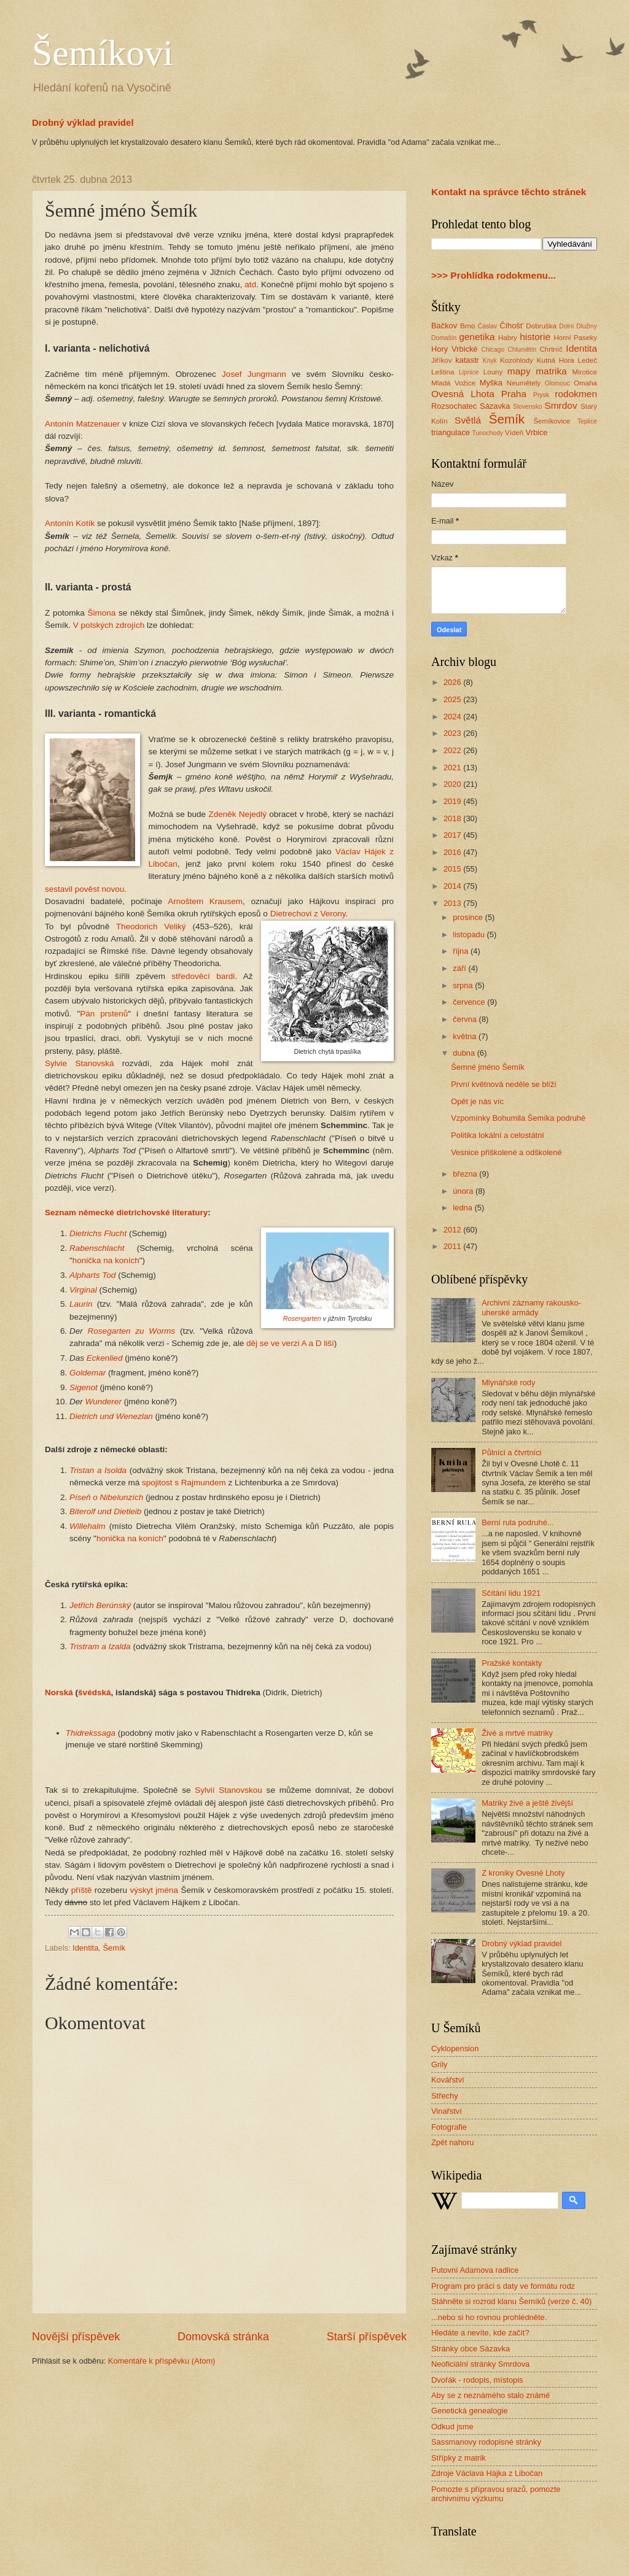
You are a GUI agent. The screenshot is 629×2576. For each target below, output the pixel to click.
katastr (467, 360)
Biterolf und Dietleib (105, 1511)
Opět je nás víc (477, 1101)
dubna (465, 1053)
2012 (453, 1229)
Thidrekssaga (90, 1733)
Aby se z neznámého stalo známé (490, 2395)
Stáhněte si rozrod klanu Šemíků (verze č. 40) (511, 2301)
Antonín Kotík (70, 523)
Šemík (114, 1947)
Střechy (444, 2095)
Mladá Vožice (453, 383)
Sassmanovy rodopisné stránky (486, 2441)
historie (535, 336)
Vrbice (537, 432)
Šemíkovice (551, 421)
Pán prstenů (104, 1013)
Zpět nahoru (452, 2142)
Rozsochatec (454, 406)
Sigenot (83, 1387)
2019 (453, 801)
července (470, 1002)
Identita (85, 1947)
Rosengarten (302, 1318)
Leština (442, 372)
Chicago (492, 349)
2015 (453, 868)
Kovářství (447, 2079)
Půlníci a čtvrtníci (511, 1452)
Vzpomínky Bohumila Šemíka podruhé (518, 1118)
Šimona (102, 612)
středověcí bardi (203, 976)
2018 (453, 818)
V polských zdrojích (108, 625)
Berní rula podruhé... (517, 1522)
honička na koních (105, 1260)
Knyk (490, 360)
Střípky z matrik (458, 2457)
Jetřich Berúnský (100, 1605)
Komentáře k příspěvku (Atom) (162, 2360)
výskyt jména (154, 1890)
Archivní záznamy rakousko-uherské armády (531, 1307)
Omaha (585, 383)
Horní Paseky (575, 337)
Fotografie (449, 2127)
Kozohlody (516, 360)
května (466, 1036)
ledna (463, 1207)
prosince (469, 917)
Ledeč (587, 360)
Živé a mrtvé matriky (517, 1733)
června (466, 1019)
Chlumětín (521, 349)
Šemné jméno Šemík (488, 1067)
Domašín (443, 338)
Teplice (587, 421)
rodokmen (576, 394)
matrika (551, 371)
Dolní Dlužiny (578, 326)
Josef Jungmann (254, 374)
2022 (453, 750)
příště (81, 1890)
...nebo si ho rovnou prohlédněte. (489, 2317)
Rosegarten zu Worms (132, 1331)
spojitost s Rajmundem (184, 1482)
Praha (513, 394)
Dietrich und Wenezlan (111, 1416)
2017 (453, 835)
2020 (453, 784)
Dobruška (541, 326)
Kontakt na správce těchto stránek (508, 192)
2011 (453, 1246)
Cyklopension (455, 2048)
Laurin (81, 1304)
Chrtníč (550, 349)
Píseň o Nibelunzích (106, 1497)
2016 (453, 852)
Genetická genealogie (469, 2410)
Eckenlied (105, 1358)
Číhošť (511, 325)
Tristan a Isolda (98, 1470)
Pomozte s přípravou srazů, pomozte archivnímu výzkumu (495, 2494)
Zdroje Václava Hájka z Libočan (486, 2473)
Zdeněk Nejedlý (237, 814)
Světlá (468, 420)
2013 (453, 903)
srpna (464, 985)
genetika (476, 336)
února (464, 1191)
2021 (453, 767)
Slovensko (527, 406)
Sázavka (495, 406)
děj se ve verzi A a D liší (290, 1343)
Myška (491, 382)
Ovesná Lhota (462, 394)
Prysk (541, 395)
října (462, 951)
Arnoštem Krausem (205, 901)
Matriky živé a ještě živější (527, 1803)
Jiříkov (441, 360)
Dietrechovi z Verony (308, 913)
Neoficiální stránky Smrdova (480, 2364)
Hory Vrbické (454, 349)
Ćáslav (487, 326)
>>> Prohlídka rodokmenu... (493, 275)
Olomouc (557, 383)
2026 (453, 682)
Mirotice (584, 372)
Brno (467, 326)
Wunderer (103, 1401)
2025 (453, 699)
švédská (94, 1692)
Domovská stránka (223, 2336)
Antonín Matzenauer (82, 423)
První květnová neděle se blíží (504, 1084)
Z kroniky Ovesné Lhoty (523, 1873)
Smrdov (560, 405)
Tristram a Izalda (100, 1646)
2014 (453, 886)
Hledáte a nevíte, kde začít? (480, 2332)
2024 (453, 716)
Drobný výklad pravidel (83, 122)
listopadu (469, 934)
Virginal (83, 1289)
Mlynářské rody (508, 1382)
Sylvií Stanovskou (228, 1790)
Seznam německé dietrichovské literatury (126, 1212)
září (460, 968)
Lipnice (469, 372)
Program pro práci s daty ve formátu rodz (503, 2286)
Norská (59, 1692)
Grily (439, 2064)
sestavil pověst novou (84, 889)
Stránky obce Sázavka (470, 2348)
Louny (493, 372)
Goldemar (87, 1372)
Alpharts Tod (92, 1275)
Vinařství (446, 2111)
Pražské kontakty (512, 1663)
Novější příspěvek (76, 2336)
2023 (453, 733)
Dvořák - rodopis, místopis (477, 2380)
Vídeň (514, 432)
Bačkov (444, 325)
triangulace (450, 432)
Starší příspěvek (367, 2336)
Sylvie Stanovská (79, 1063)
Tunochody (488, 433)
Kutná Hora (555, 360)
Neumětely (524, 383)
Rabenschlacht (96, 1248)
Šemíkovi (102, 53)
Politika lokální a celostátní (497, 1135)
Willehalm (87, 1526)
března (466, 1173)
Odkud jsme (452, 2426)
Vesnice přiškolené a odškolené (506, 1152)
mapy (519, 371)
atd (250, 284)
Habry (507, 337)
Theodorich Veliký (151, 926)
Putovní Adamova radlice (474, 2270)
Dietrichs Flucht (98, 1233)
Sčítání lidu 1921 (511, 1593)
